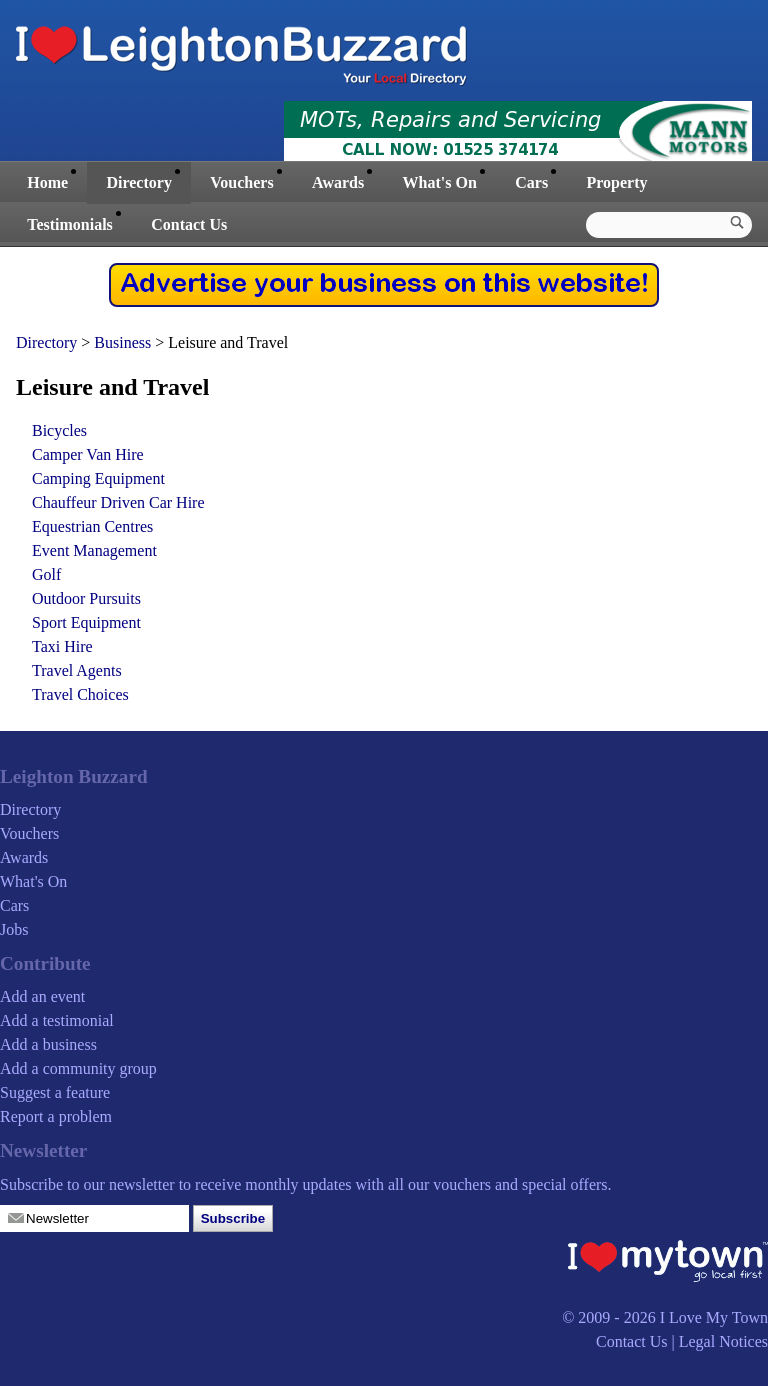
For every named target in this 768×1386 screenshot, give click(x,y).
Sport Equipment (86, 622)
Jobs (14, 929)
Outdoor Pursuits (86, 598)
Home (47, 182)
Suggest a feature (55, 1092)
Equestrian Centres (92, 526)
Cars (531, 182)
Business (124, 342)
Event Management (94, 550)
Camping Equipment (98, 478)
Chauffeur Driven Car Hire (118, 502)
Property (616, 182)
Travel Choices (80, 694)
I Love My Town (714, 1317)
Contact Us (189, 224)
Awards (338, 182)
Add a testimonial (57, 1020)
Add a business (48, 1044)
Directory (138, 182)
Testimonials (70, 224)
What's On (440, 182)
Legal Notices (723, 1341)
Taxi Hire (62, 646)
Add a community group (78, 1068)
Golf (46, 574)
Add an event (42, 996)
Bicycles (59, 430)
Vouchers (241, 182)
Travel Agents (77, 670)
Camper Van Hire (88, 454)
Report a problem (56, 1116)
